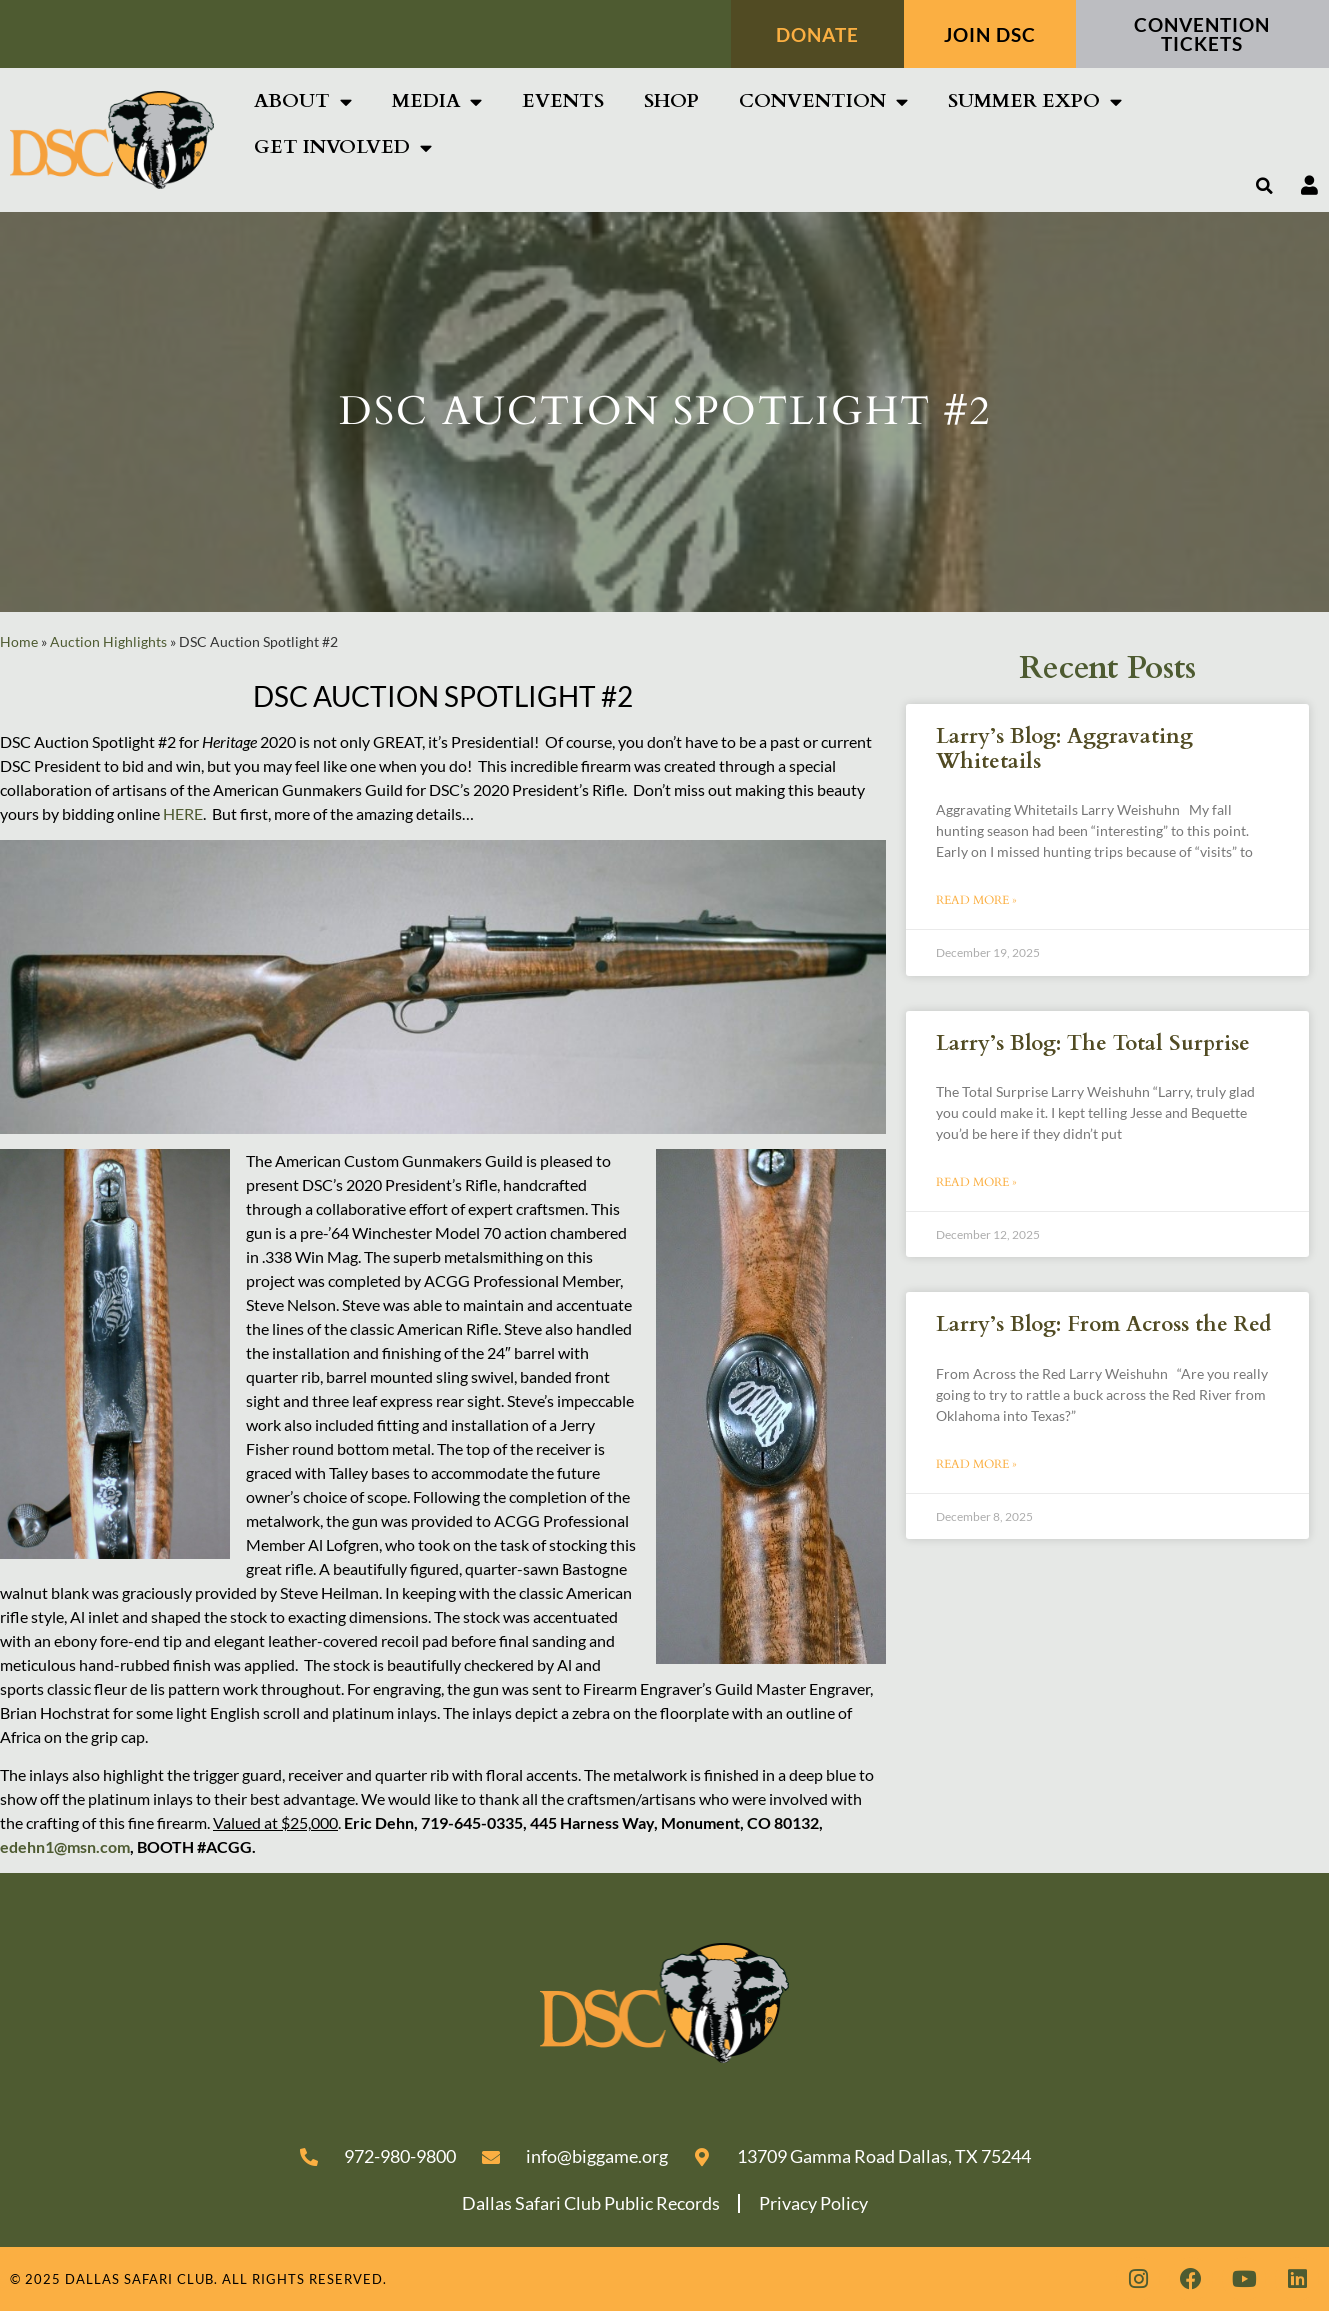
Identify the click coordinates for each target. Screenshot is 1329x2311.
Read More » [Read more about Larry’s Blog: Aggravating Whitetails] (976, 900)
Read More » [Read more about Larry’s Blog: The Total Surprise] (976, 1182)
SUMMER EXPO (1035, 101)
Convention (823, 101)
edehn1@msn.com (65, 1846)
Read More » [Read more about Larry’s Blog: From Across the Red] (976, 1464)
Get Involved (343, 147)
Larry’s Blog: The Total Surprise (1093, 1043)
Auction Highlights (108, 642)
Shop (671, 101)
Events (563, 101)
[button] (1265, 186)
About (303, 101)
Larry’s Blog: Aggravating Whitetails (1064, 749)
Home (19, 642)
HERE (183, 813)
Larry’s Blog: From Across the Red (1103, 1324)
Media (437, 101)
